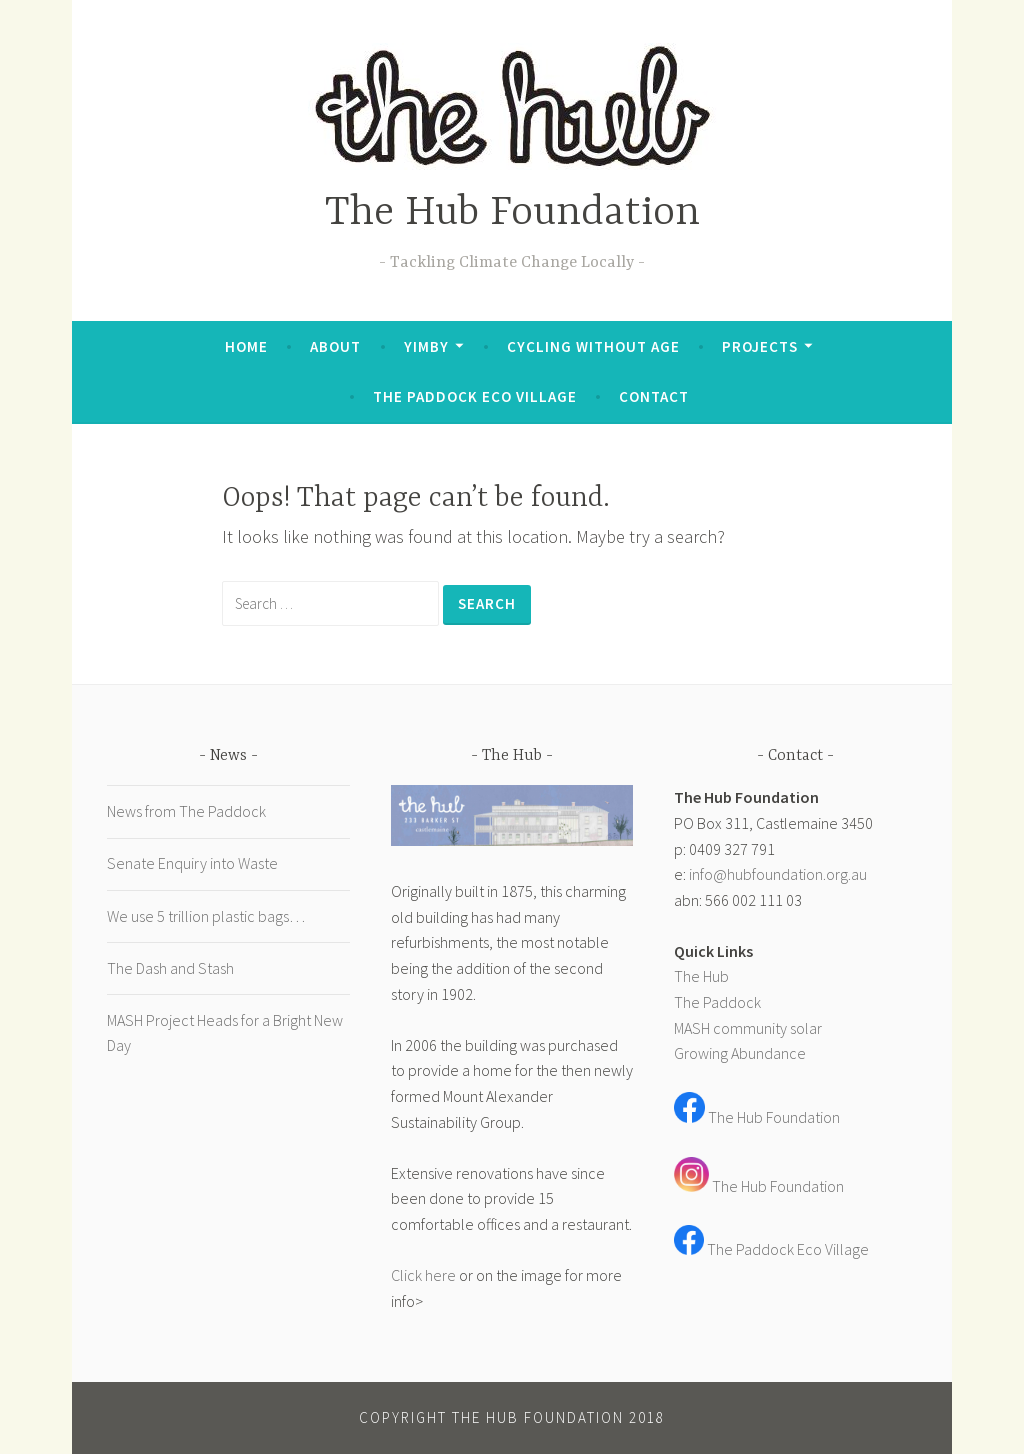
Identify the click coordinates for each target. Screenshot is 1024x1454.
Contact (654, 396)
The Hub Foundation (512, 213)
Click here (423, 1275)
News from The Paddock (186, 811)
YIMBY (426, 346)
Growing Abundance (740, 1053)
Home (246, 346)
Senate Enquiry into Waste (192, 863)
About (335, 346)
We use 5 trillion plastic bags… (206, 916)
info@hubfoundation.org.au (778, 874)
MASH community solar (748, 1028)
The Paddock (717, 1002)
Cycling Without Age (593, 346)
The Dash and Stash (170, 968)
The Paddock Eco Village (475, 396)
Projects (760, 346)
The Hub (701, 976)
